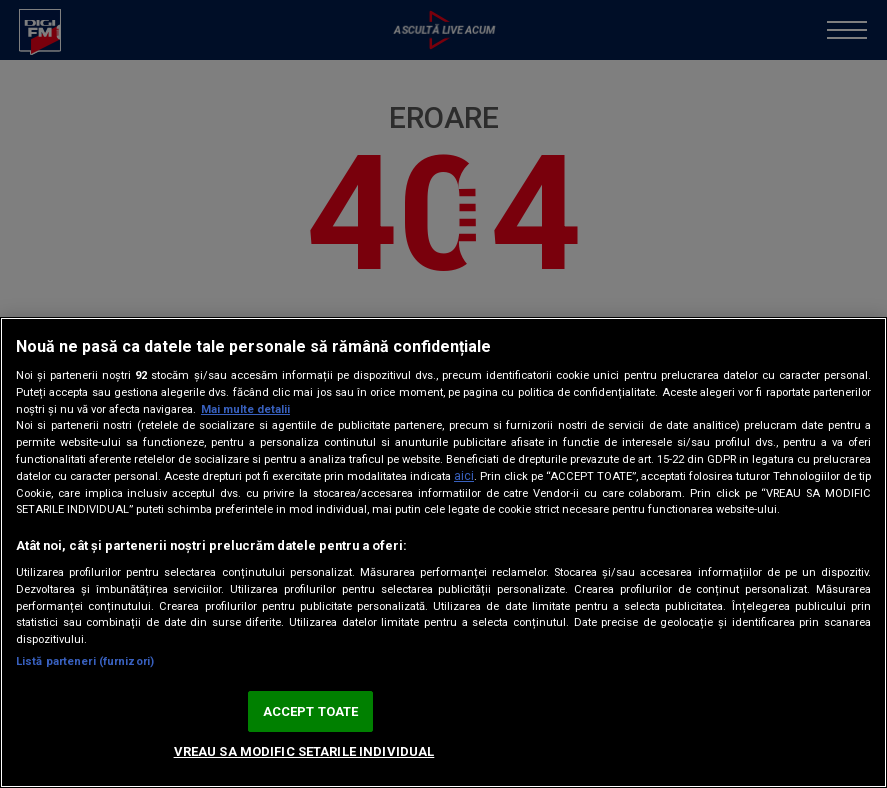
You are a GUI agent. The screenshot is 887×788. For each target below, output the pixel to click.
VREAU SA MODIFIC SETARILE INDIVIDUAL (304, 751)
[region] (443, 552)
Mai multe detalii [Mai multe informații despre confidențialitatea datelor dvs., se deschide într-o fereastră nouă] (245, 409)
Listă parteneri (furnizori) (85, 661)
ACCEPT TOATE (311, 711)
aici (464, 476)
